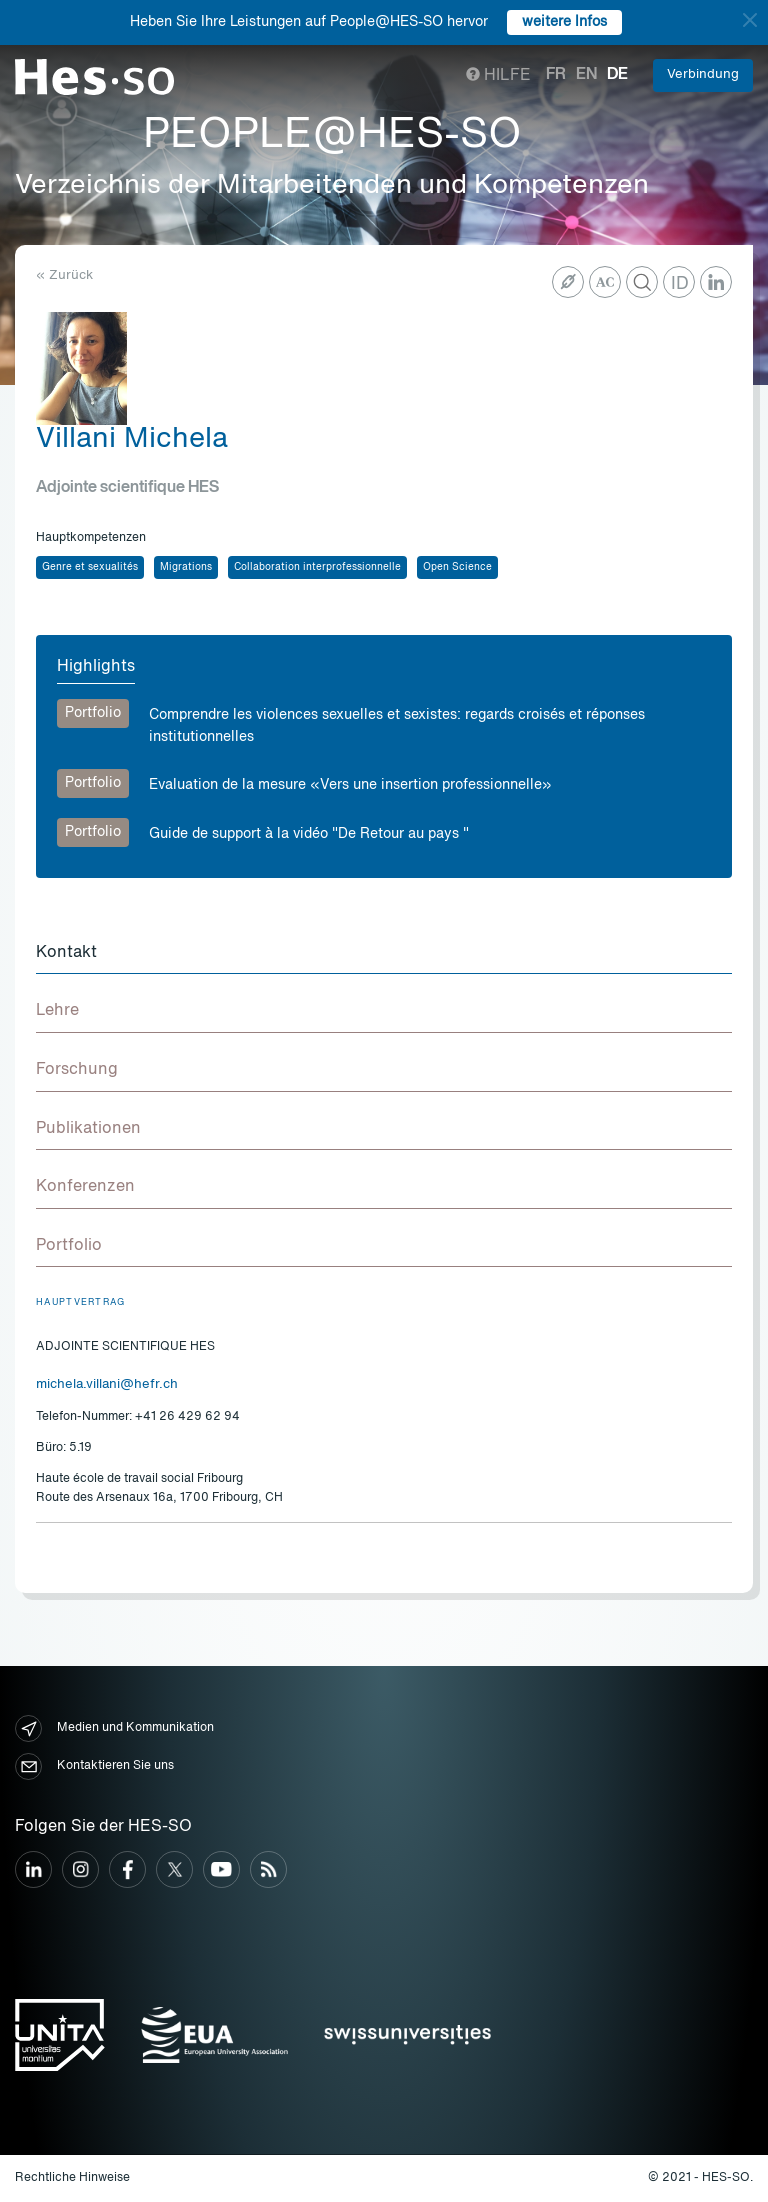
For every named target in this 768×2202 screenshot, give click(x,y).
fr (556, 75)
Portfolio (93, 713)
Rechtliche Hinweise (72, 2178)
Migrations (186, 567)
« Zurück (64, 275)
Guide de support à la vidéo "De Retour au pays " (309, 834)
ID (680, 284)
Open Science (457, 567)
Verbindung (703, 74)
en (586, 75)
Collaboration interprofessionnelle (317, 567)
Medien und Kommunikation (114, 1728)
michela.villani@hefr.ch (107, 1384)
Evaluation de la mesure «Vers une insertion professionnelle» (350, 785)
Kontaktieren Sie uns (94, 1766)
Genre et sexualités (90, 567)
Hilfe (498, 76)
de (617, 75)
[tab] (384, 954)
